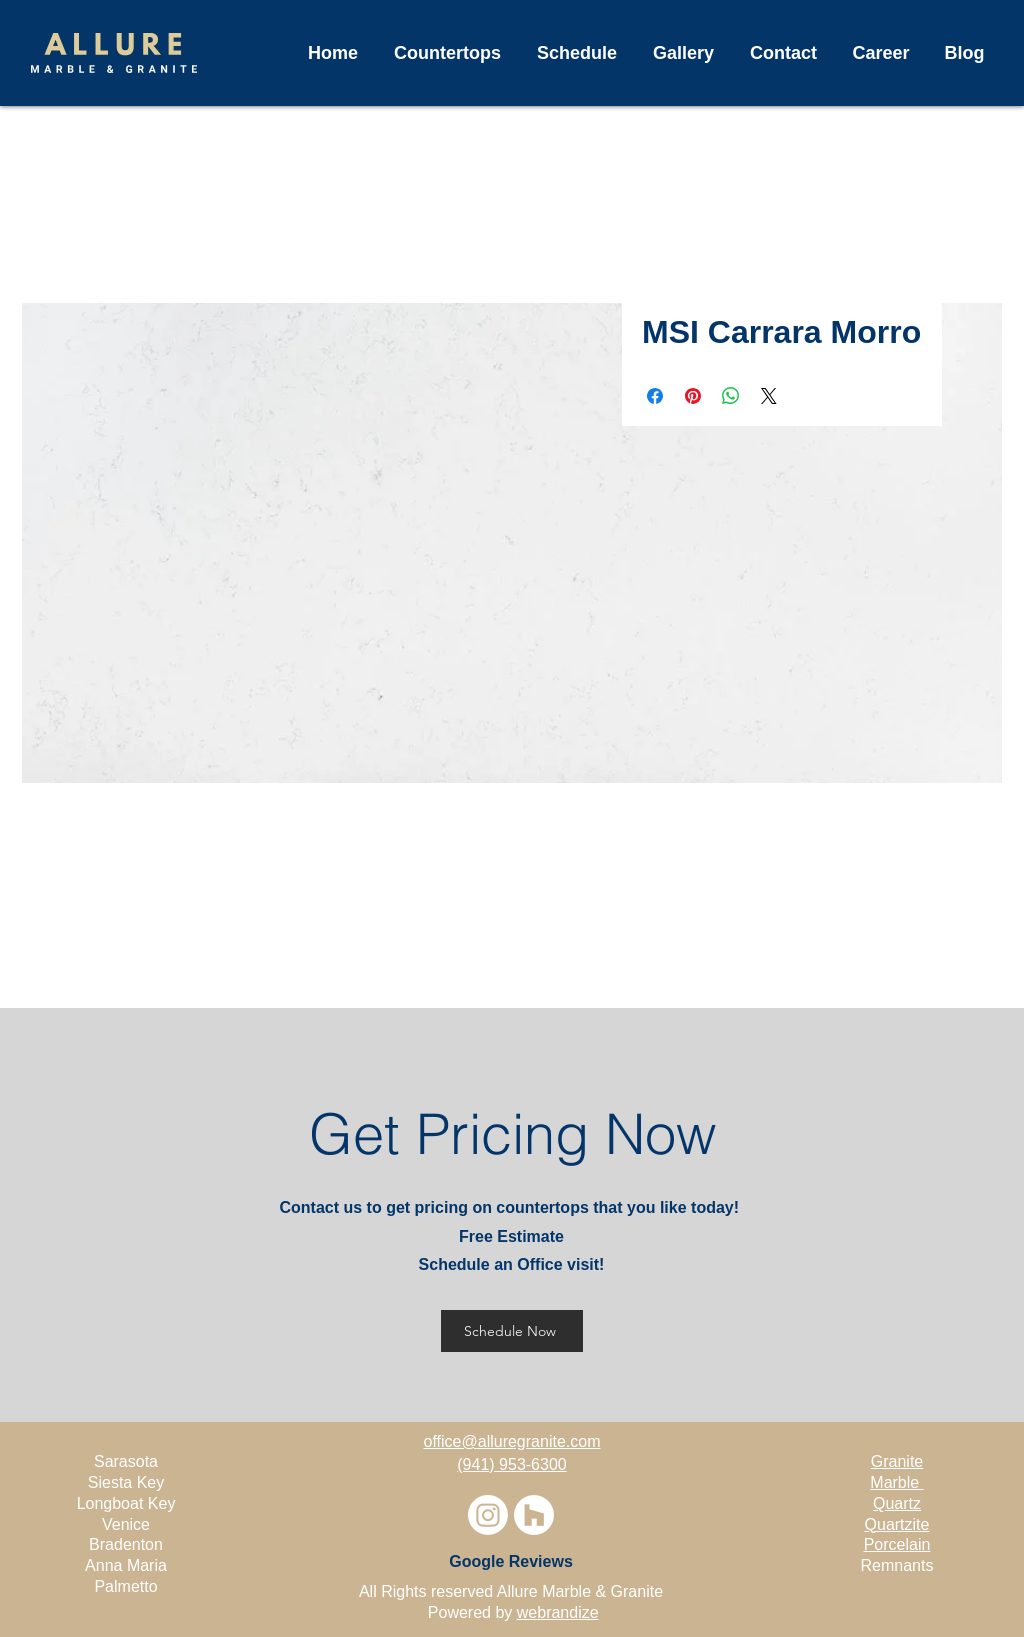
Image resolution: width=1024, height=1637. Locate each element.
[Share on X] (769, 396)
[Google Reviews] (511, 1562)
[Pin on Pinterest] (693, 396)
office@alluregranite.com (512, 1441)
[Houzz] (534, 1515)
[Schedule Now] (512, 1331)
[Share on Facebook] (655, 396)
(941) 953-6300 (511, 1464)
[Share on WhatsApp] (731, 396)
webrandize (558, 1612)
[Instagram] (488, 1515)
